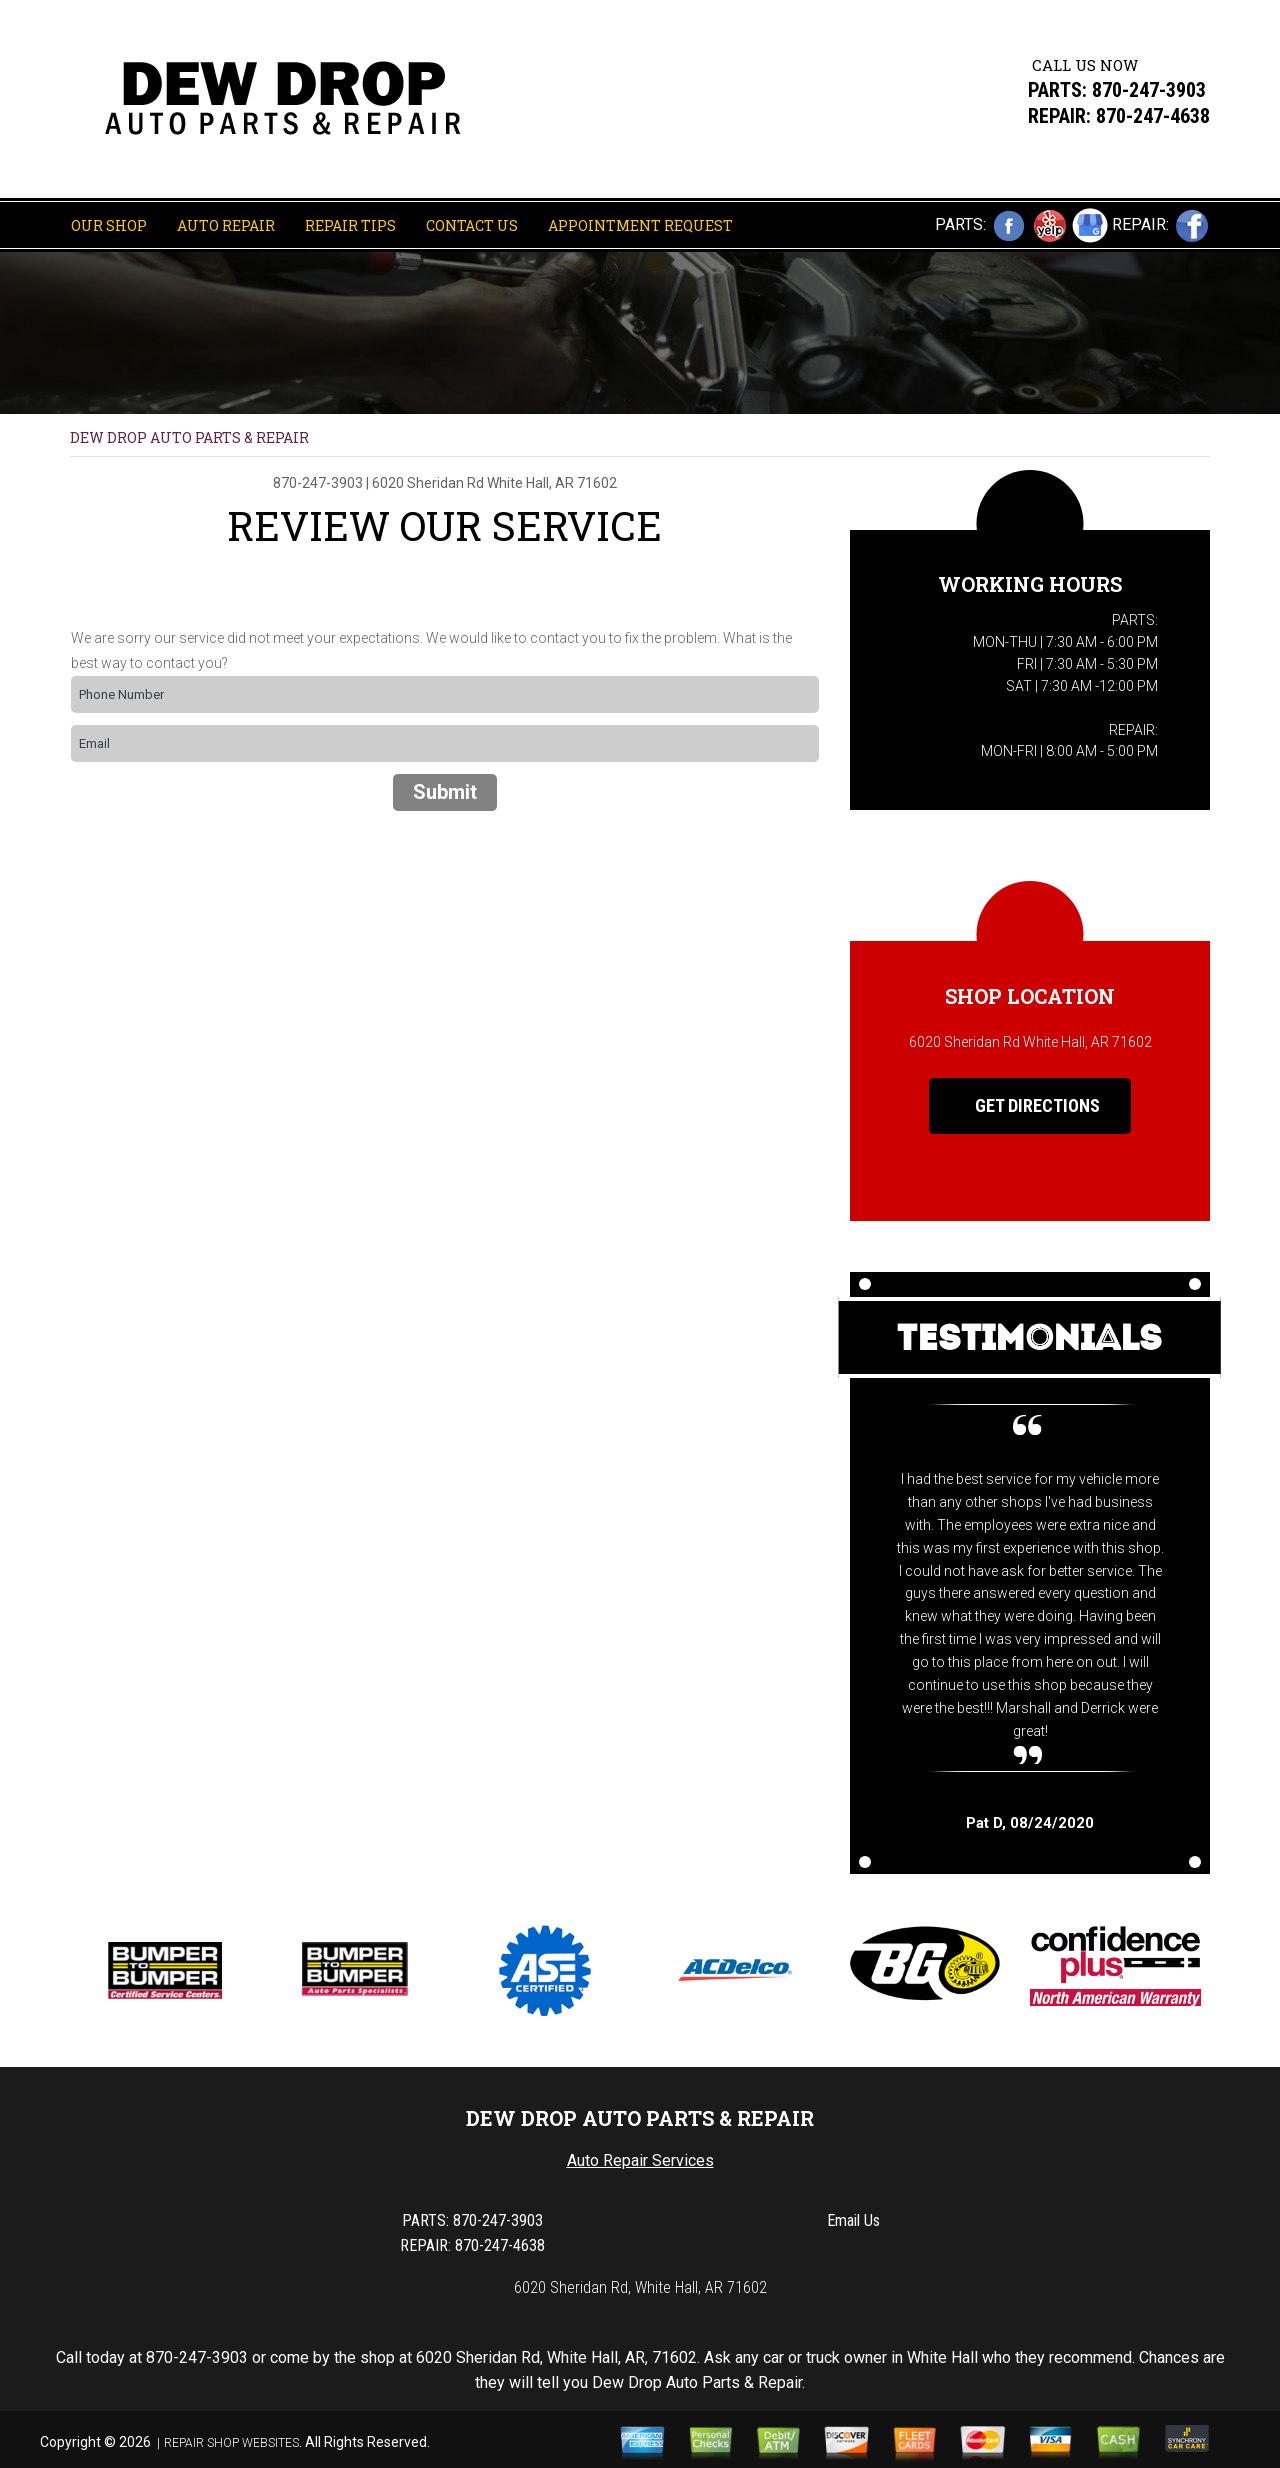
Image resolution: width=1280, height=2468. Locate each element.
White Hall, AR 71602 (552, 483)
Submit (445, 792)
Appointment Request (640, 225)
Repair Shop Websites (231, 2443)
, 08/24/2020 (1030, 1823)
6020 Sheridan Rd (428, 483)
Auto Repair (226, 225)
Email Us (853, 2220)
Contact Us (472, 225)
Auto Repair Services (640, 2160)
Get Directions (1022, 1106)
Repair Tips (350, 225)
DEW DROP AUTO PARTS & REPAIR (189, 437)
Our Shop (109, 225)
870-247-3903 (1149, 90)
